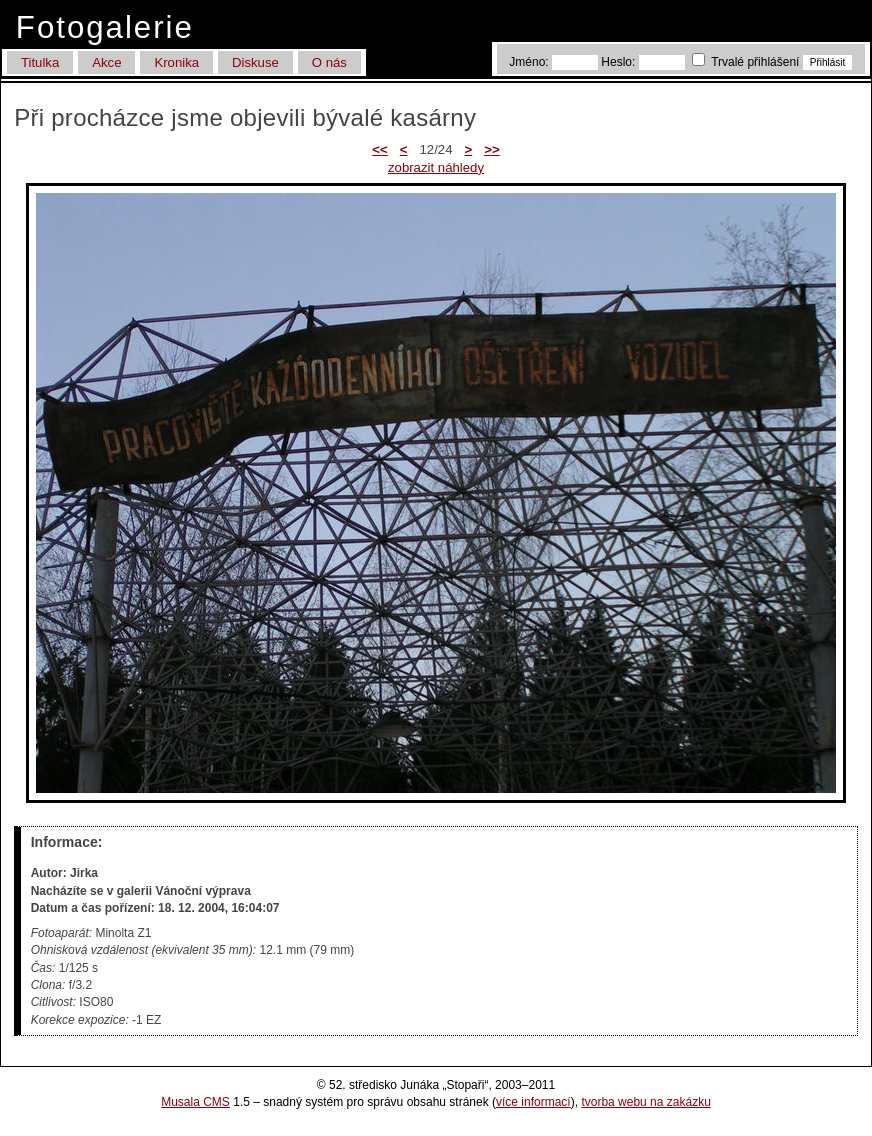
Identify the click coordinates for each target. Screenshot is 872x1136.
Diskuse (255, 62)
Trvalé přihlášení (747, 62)
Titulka (40, 62)
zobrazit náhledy (436, 167)
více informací (533, 1102)
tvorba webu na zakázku (645, 1102)
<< (379, 149)
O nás (329, 62)
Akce (106, 62)
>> (491, 149)
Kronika (176, 62)
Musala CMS (195, 1102)
